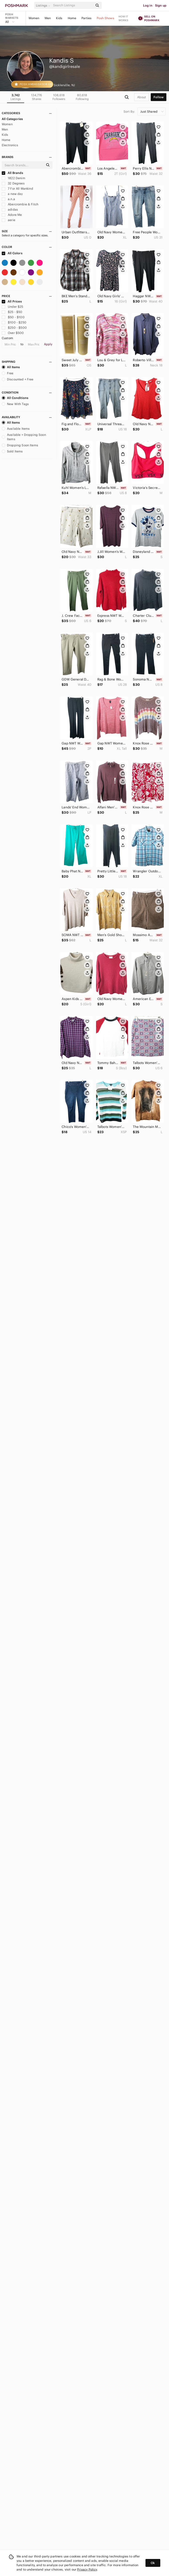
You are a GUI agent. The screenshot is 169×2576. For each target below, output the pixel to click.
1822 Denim (13, 178)
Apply (48, 344)
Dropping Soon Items (20, 445)
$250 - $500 (14, 328)
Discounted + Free (18, 379)
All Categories (12, 119)
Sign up (160, 5)
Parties (86, 18)
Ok (153, 2563)
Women (34, 18)
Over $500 (13, 333)
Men (48, 18)
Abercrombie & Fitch (20, 204)
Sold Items (12, 451)
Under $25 (12, 307)
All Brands (12, 173)
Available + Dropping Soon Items (24, 437)
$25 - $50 (12, 312)
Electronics (10, 145)
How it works (123, 18)
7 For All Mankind (17, 189)
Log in (147, 5)
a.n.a (8, 199)
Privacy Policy (87, 2569)
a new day (12, 194)
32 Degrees (13, 183)
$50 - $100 (13, 317)
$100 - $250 (14, 322)
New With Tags (15, 404)
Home (72, 18)
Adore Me (12, 215)
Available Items (16, 429)
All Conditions (15, 398)
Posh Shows (105, 18)
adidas (10, 209)
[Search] (73, 5)
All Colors (12, 253)
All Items (11, 367)
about (141, 97)
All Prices (12, 301)
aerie (8, 220)
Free (8, 373)
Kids (59, 18)
